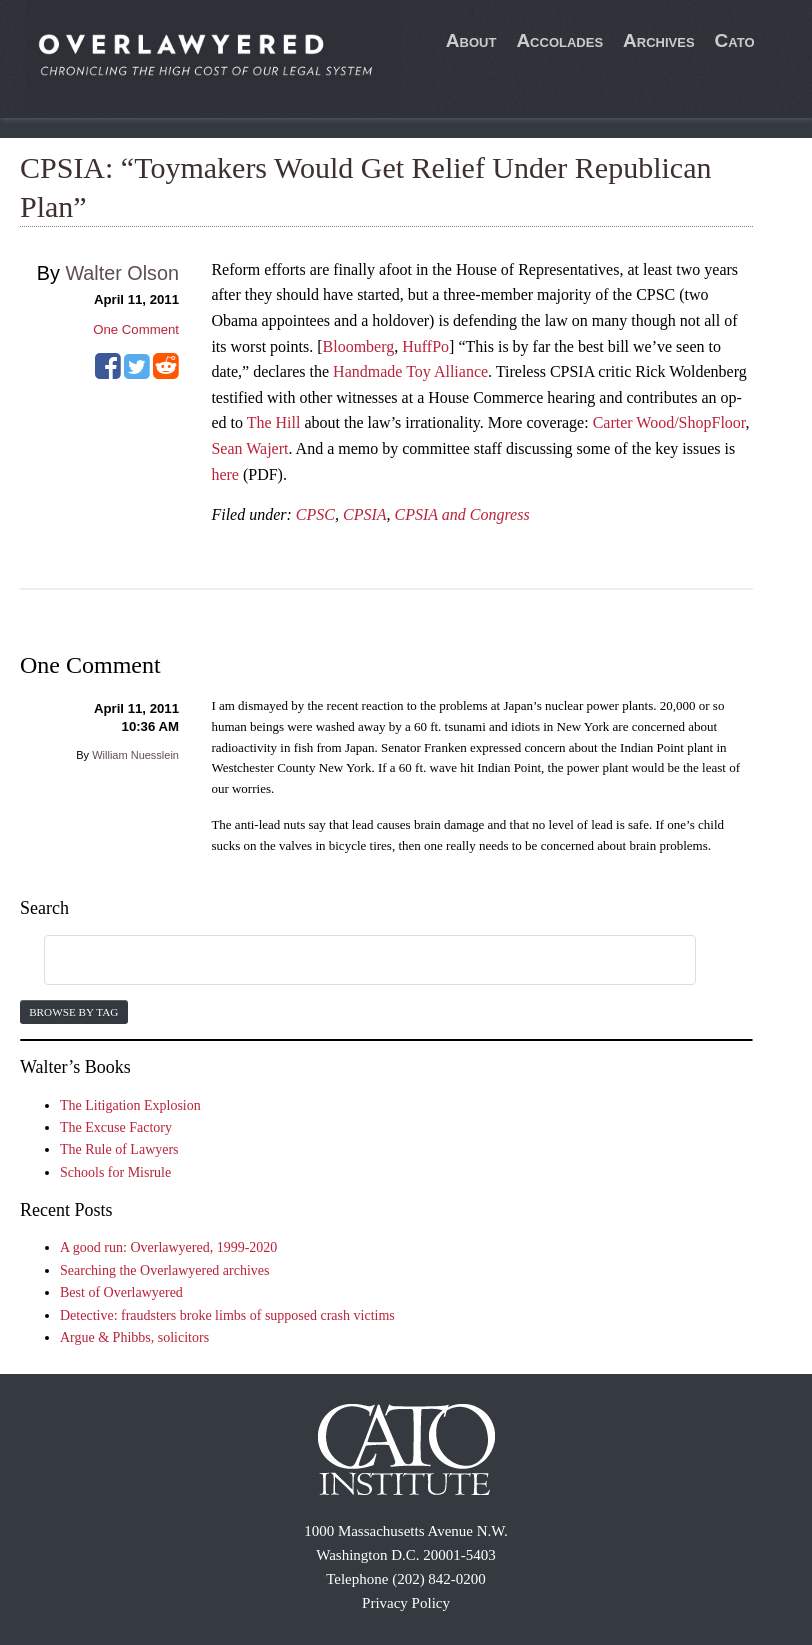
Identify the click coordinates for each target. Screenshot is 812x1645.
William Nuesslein (135, 755)
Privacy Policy (406, 1603)
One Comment (136, 329)
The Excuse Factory (116, 1127)
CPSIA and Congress (462, 514)
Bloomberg (359, 346)
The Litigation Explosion (130, 1105)
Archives (659, 40)
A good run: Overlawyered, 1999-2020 (168, 1247)
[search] (346, 961)
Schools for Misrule (115, 1172)
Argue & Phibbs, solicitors (134, 1337)
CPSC (315, 514)
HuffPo (425, 346)
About (471, 40)
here (225, 474)
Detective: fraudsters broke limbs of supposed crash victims (227, 1315)
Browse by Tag (73, 1012)
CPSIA (365, 514)
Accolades (559, 40)
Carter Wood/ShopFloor (669, 422)
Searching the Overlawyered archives (165, 1270)
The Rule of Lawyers (119, 1149)
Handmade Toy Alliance (410, 371)
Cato (735, 40)
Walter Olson (122, 273)
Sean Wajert (249, 448)
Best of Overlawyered (121, 1292)
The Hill (274, 422)
